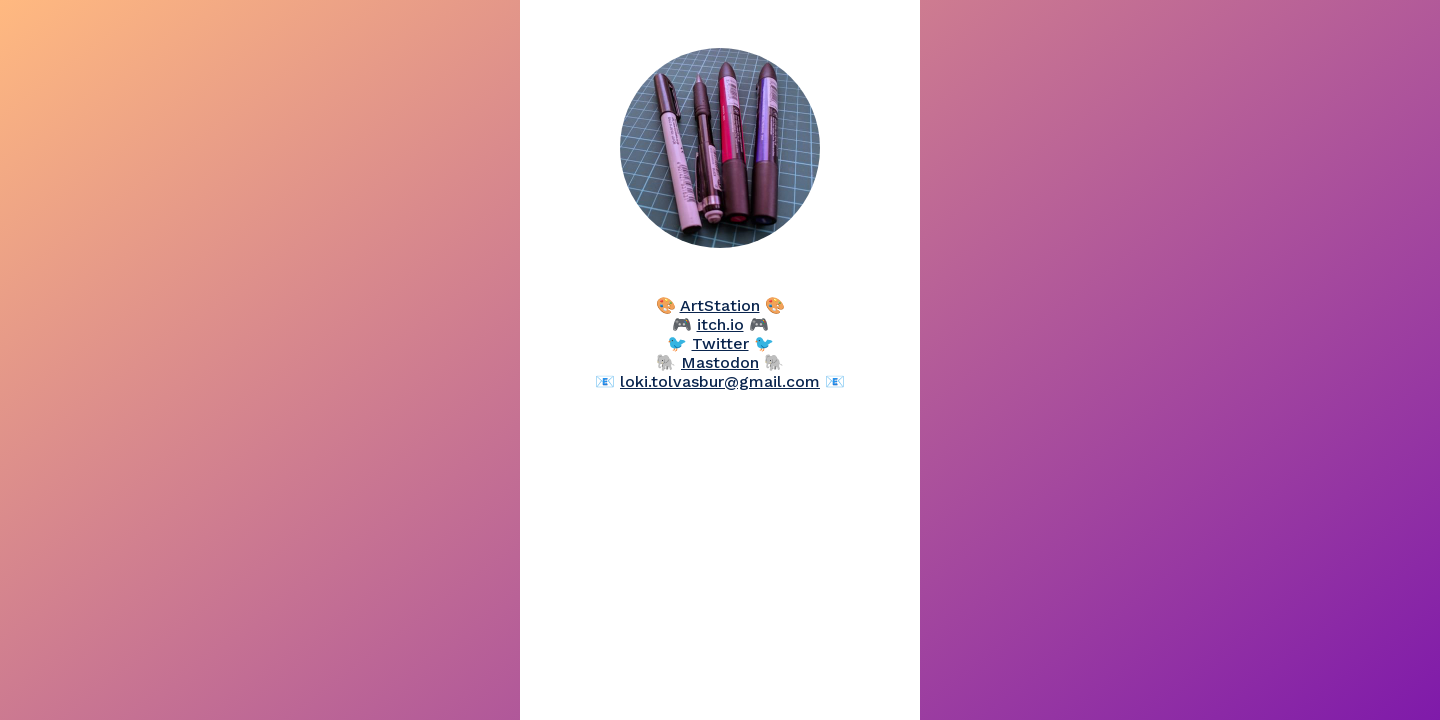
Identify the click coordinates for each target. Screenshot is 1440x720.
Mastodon (720, 362)
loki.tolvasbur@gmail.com (720, 381)
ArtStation (720, 305)
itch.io (720, 324)
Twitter (720, 343)
